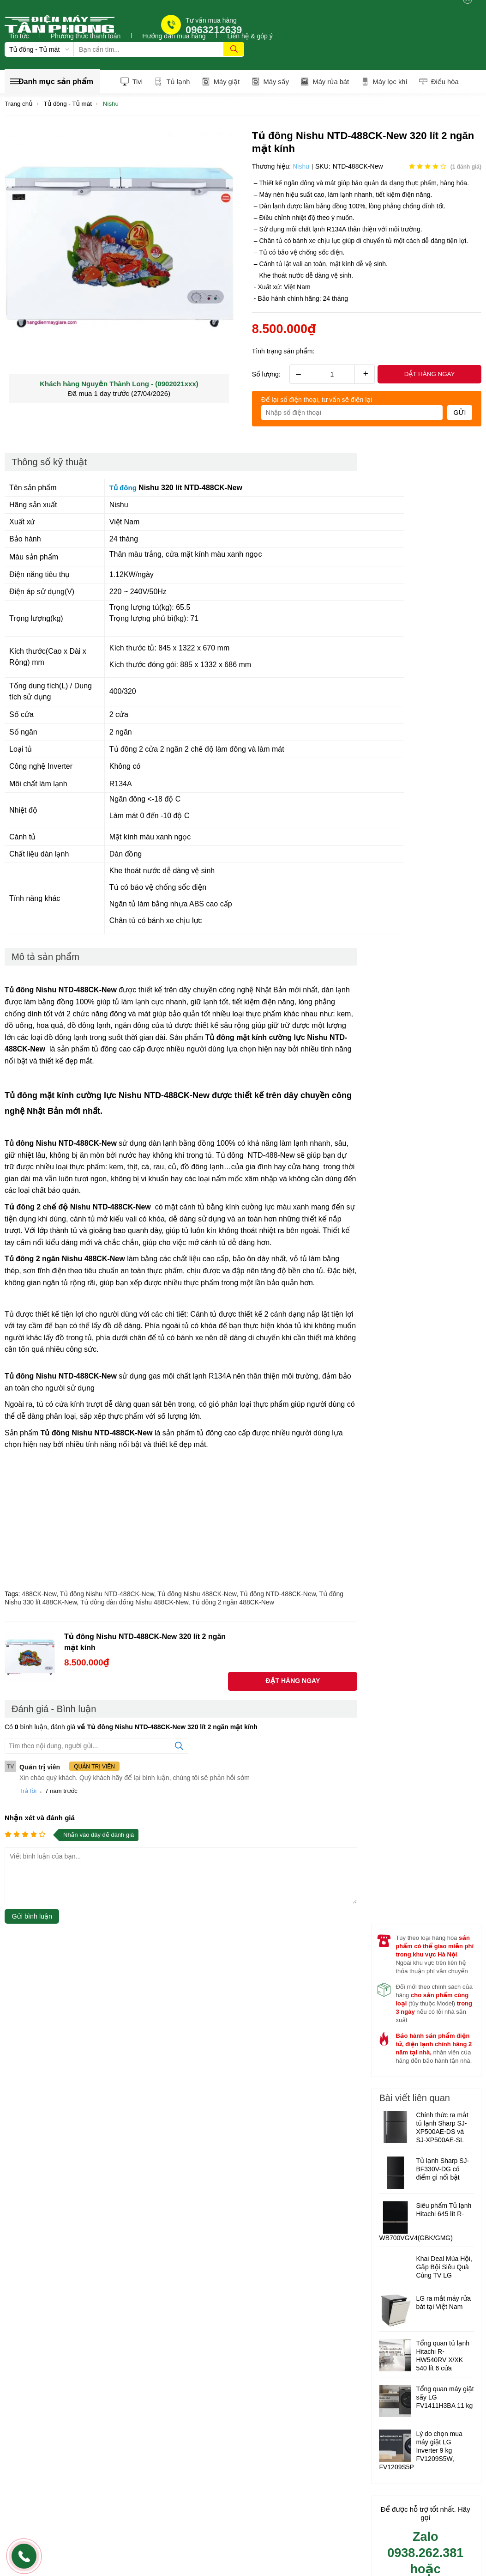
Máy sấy (275, 82)
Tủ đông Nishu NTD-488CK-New (107, 1595)
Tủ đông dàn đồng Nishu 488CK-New (134, 1603)
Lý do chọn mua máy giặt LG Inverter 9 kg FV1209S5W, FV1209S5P (420, 2452)
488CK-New (39, 1595)
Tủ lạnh (174, 82)
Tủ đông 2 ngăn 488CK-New (233, 1603)
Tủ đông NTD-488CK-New (278, 1595)
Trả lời (27, 1792)
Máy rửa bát (331, 82)
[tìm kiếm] (233, 48)
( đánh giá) (465, 168)
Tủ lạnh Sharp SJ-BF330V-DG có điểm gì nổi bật (442, 2171)
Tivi (131, 82)
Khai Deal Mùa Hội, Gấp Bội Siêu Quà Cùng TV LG (444, 2269)
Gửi (460, 414)
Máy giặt (224, 82)
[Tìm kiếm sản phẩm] (159, 49)
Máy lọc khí (393, 82)
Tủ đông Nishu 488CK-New (196, 1595)
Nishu (301, 167)
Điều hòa (450, 82)
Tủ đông (125, 488)
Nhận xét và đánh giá (40, 1819)
